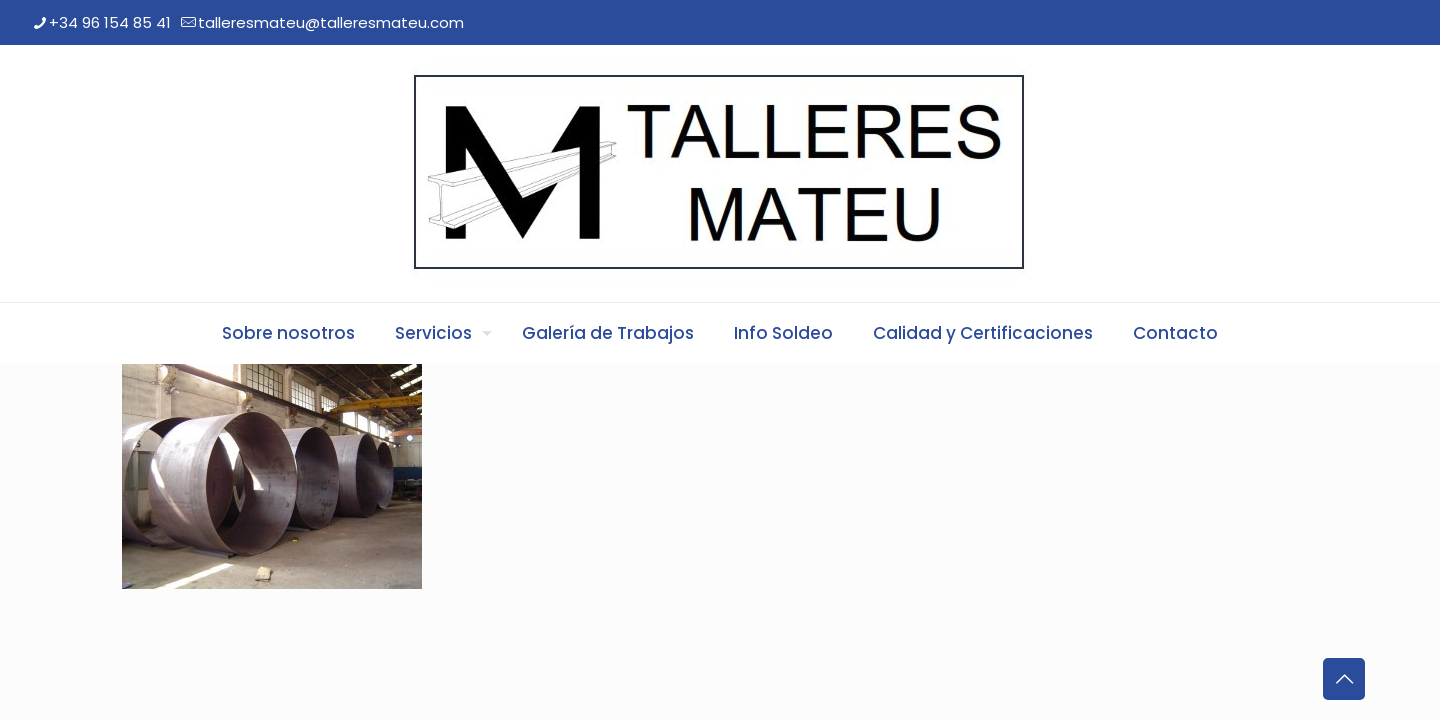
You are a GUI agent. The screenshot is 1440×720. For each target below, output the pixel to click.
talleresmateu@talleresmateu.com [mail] (331, 22)
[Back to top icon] (1344, 679)
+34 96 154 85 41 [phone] (110, 22)
